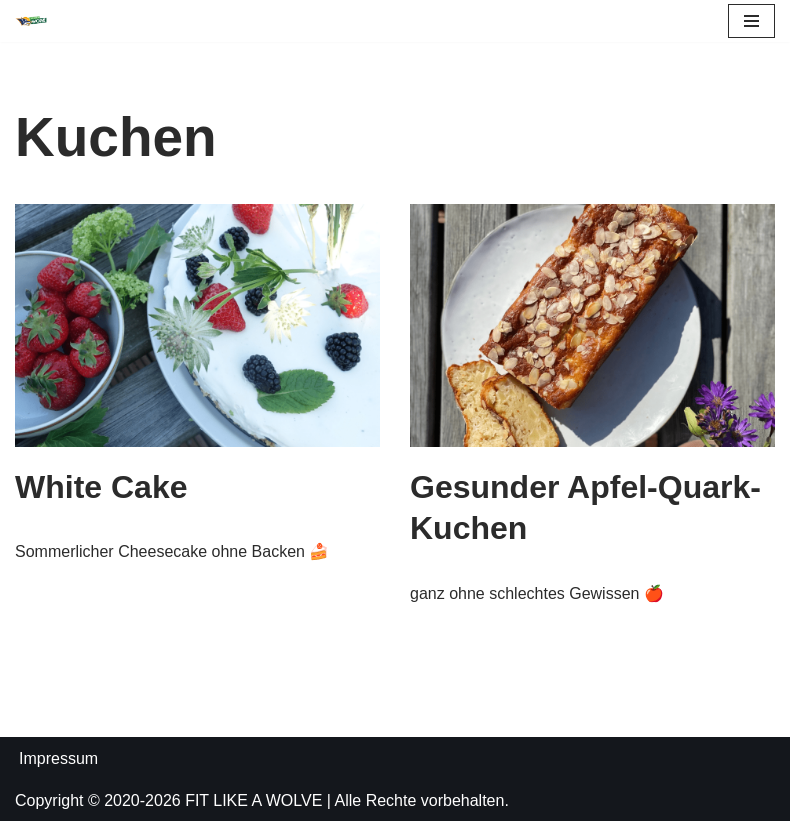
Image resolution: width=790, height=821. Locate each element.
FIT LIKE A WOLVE (253, 800)
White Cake (101, 487)
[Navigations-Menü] (751, 21)
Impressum (58, 758)
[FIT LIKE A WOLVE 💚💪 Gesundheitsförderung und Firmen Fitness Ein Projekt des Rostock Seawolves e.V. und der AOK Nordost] (31, 21)
